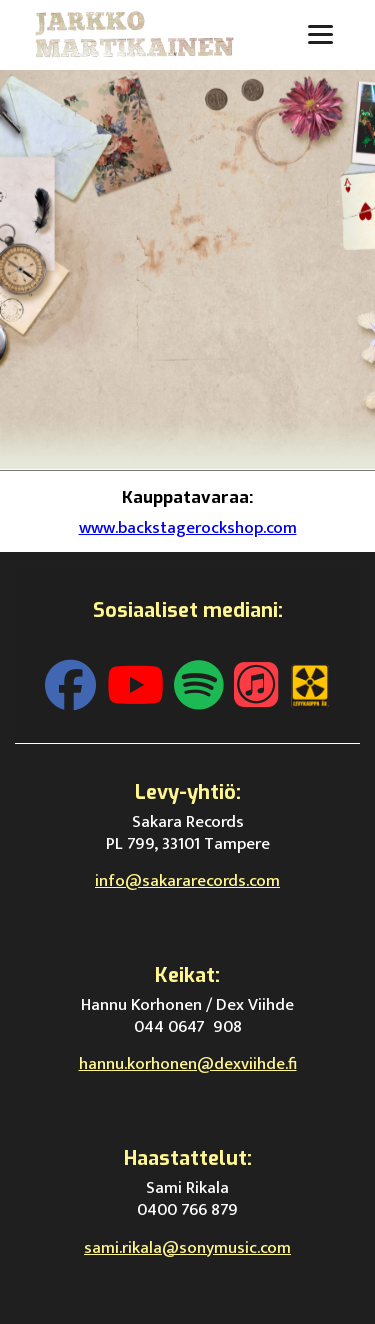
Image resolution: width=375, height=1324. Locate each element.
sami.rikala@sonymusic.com (187, 1248)
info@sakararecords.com (187, 881)
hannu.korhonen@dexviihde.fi (188, 1064)
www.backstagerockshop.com (188, 528)
